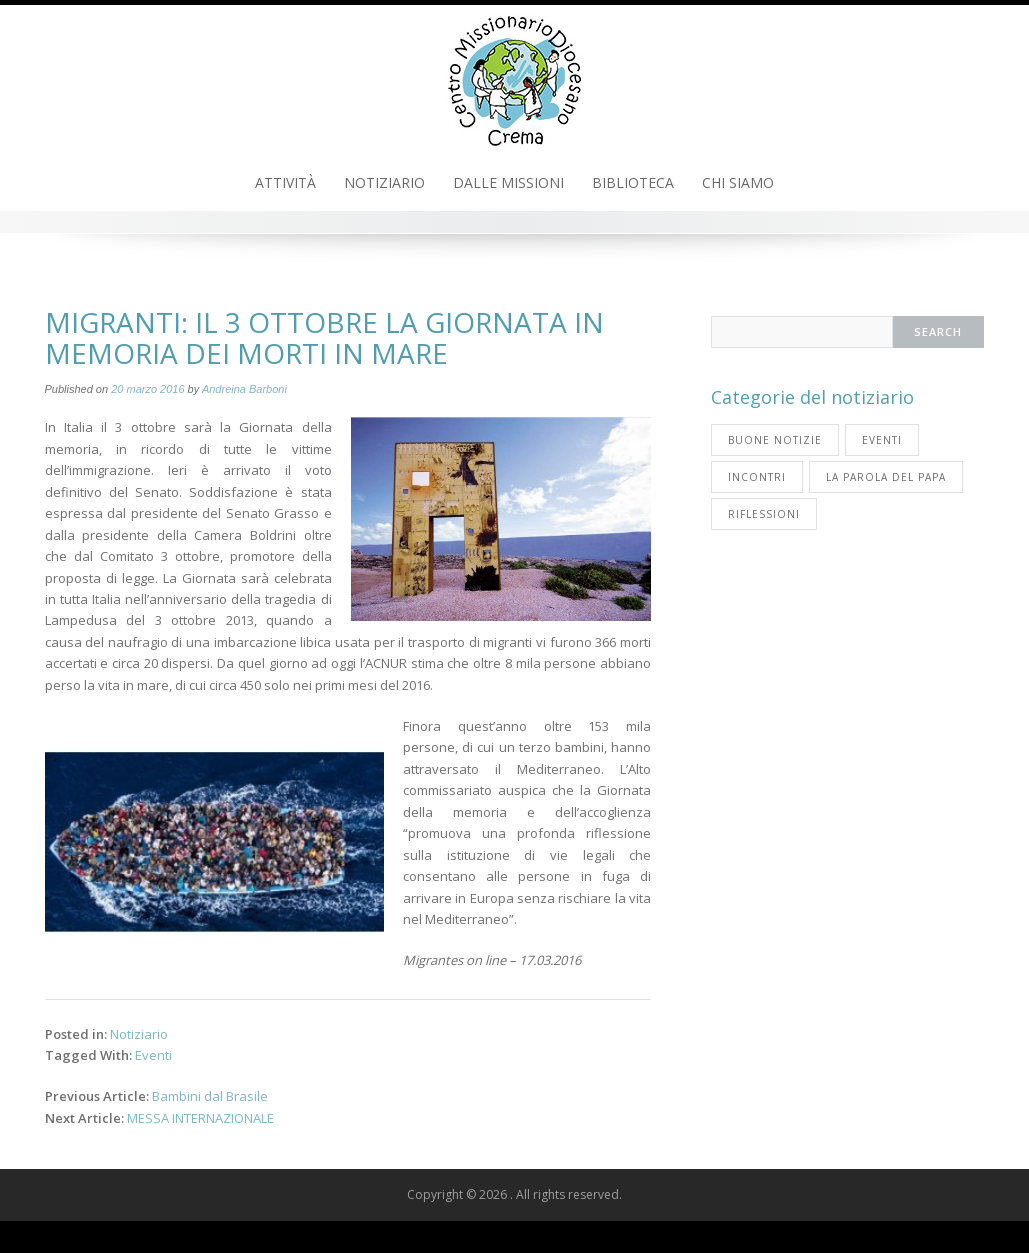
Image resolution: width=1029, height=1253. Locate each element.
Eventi (153, 1055)
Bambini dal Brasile (210, 1096)
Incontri (757, 477)
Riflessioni (764, 514)
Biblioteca (633, 182)
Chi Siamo (738, 182)
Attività (285, 182)
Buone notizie (775, 440)
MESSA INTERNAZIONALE (200, 1118)
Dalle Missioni (508, 182)
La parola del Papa (886, 477)
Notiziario (384, 182)
